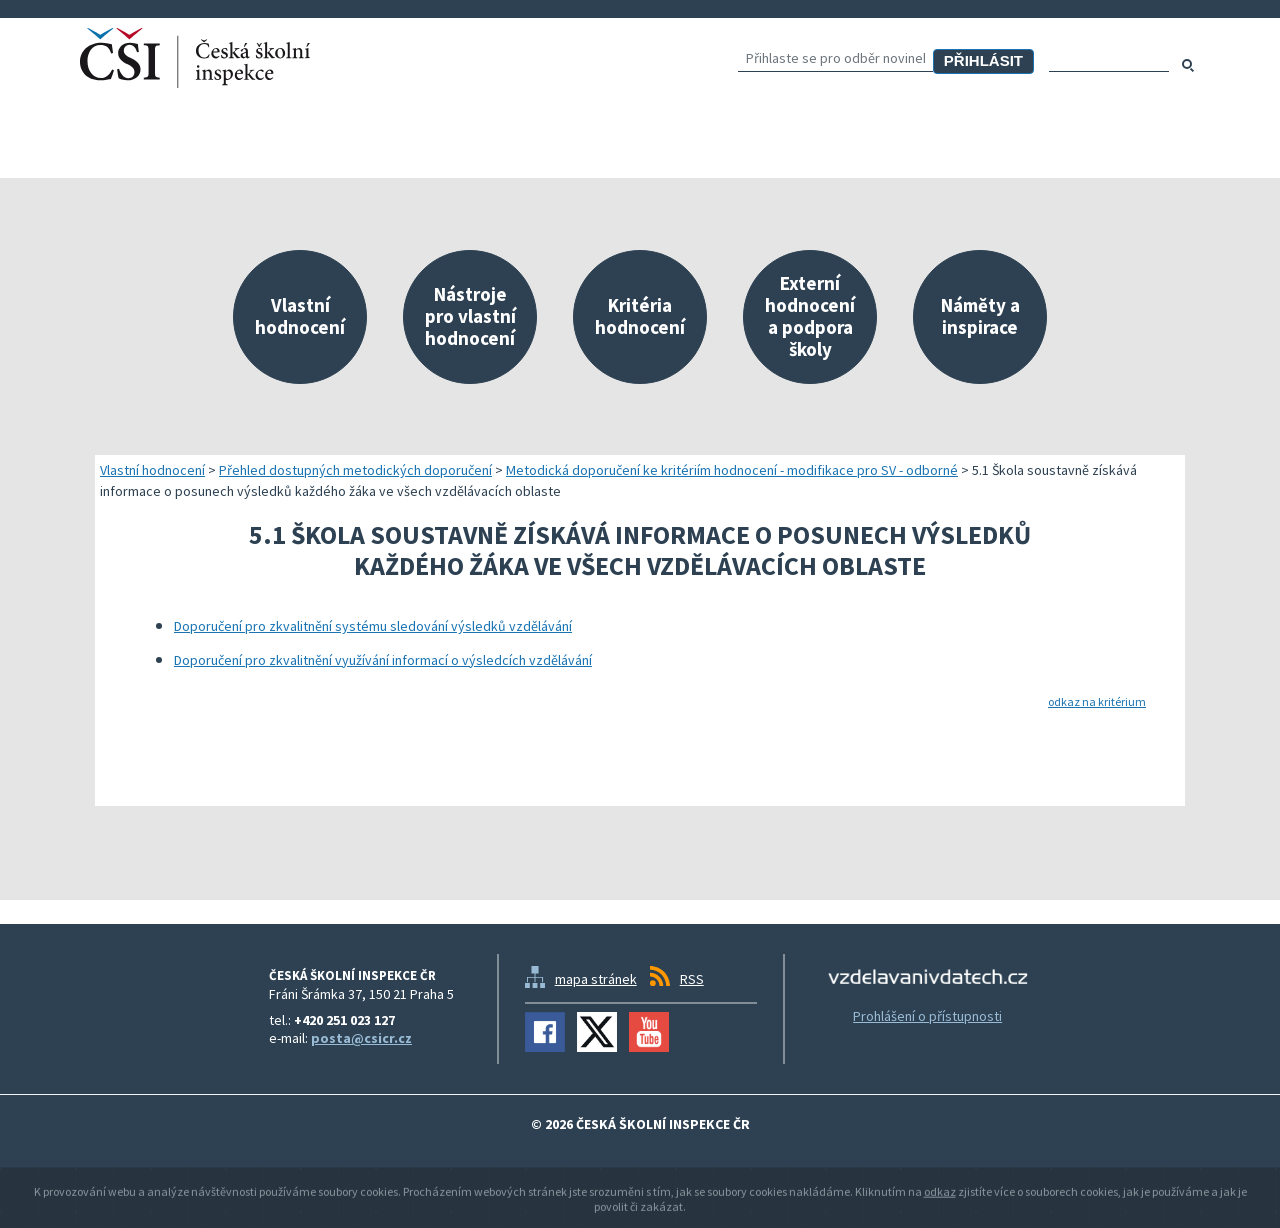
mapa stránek (596, 979)
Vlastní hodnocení (152, 470)
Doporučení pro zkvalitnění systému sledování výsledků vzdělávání (373, 626)
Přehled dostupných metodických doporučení (355, 470)
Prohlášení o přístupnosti (927, 1016)
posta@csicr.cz (361, 1038)
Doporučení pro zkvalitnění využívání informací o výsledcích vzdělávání (383, 660)
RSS (692, 979)
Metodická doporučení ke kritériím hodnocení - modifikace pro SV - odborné (732, 470)
